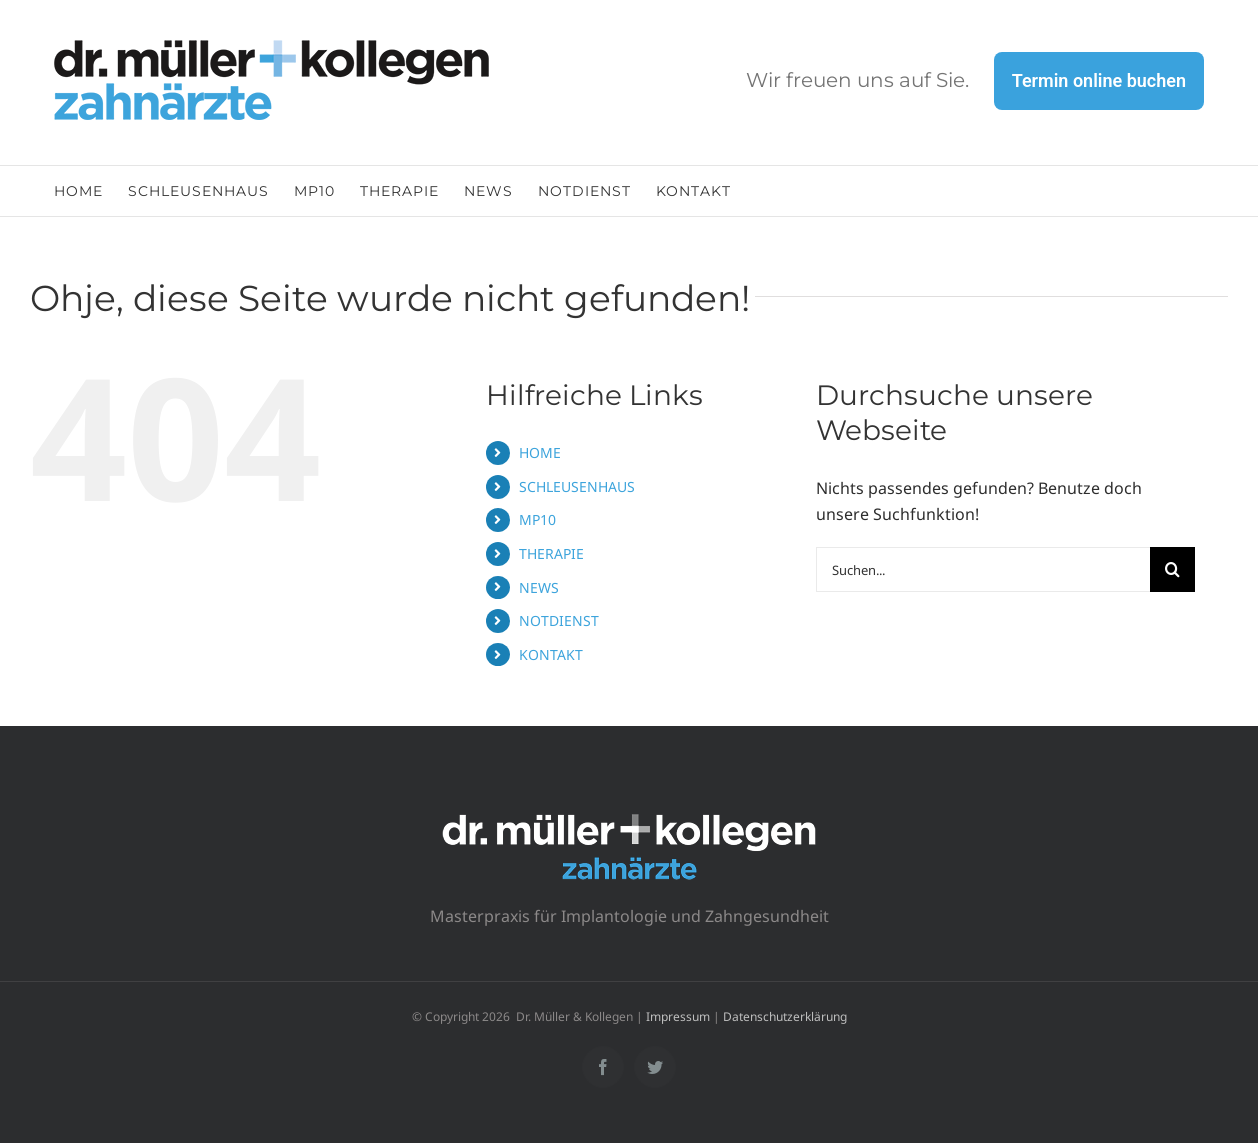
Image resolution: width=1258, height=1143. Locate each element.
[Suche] (1172, 569)
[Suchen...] (983, 569)
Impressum (678, 1016)
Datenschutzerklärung (785, 1016)
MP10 (537, 519)
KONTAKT (551, 654)
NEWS (539, 587)
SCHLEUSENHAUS (577, 486)
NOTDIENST (559, 620)
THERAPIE (551, 553)
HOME (540, 452)
